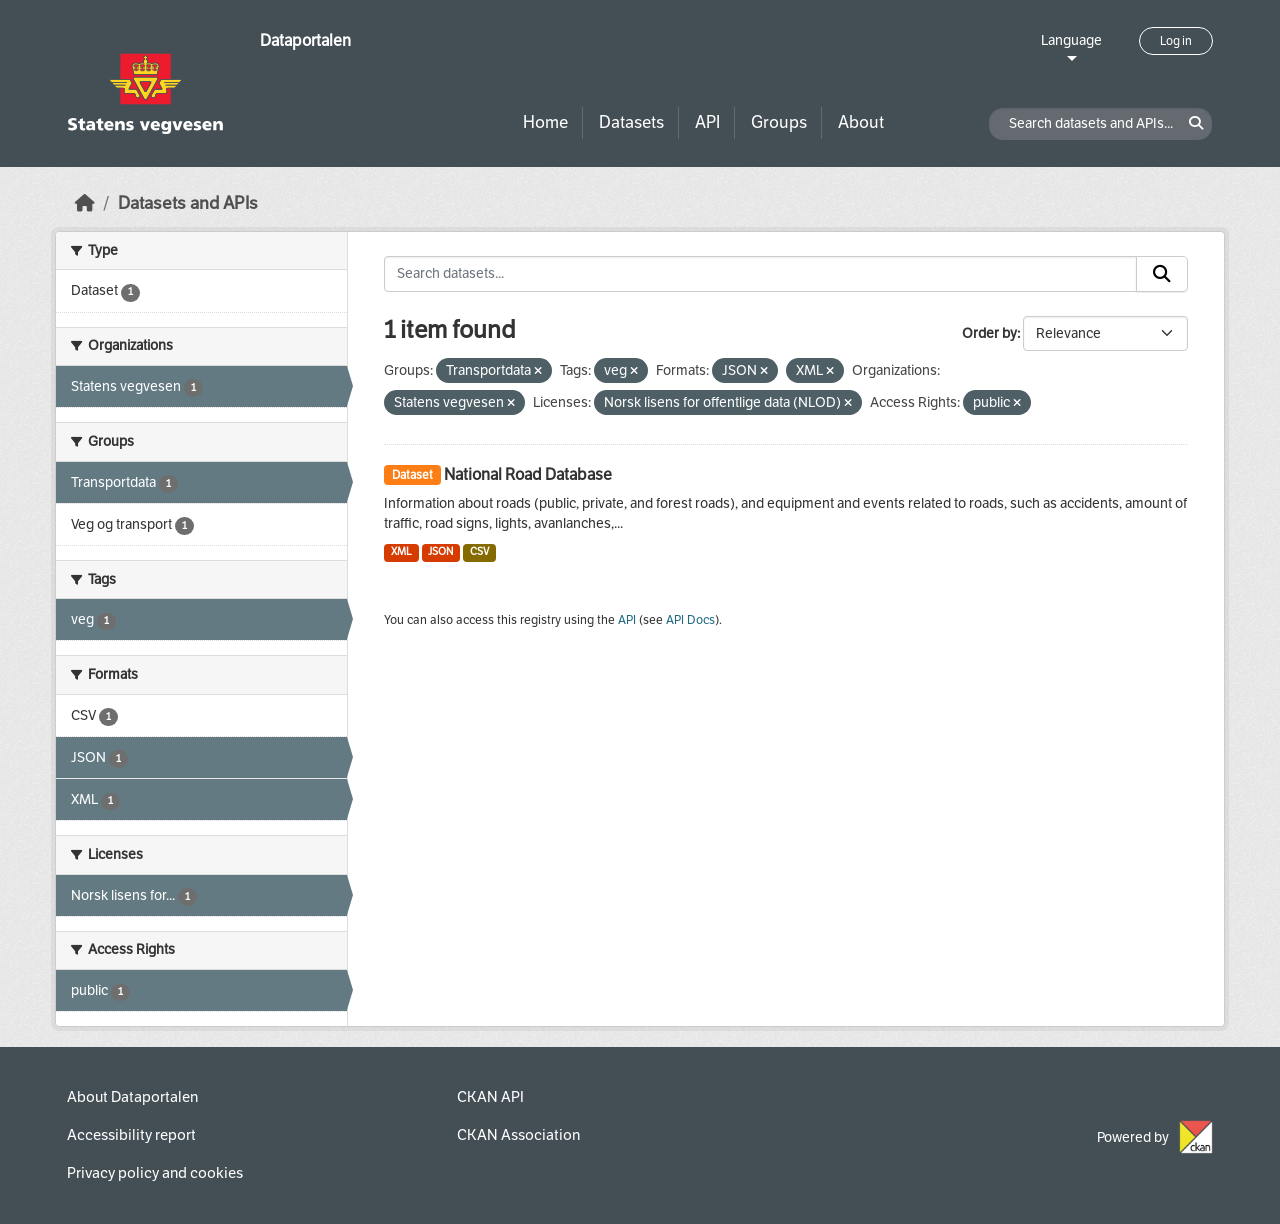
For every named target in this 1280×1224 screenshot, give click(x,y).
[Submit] (1162, 274)
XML (401, 551)
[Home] (85, 203)
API (707, 122)
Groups (779, 122)
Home (545, 122)
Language (1071, 40)
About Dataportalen (132, 1097)
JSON (440, 551)
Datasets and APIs (188, 203)
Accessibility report (131, 1135)
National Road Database (528, 474)
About (861, 122)
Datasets (631, 122)
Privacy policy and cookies (155, 1173)
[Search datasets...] (760, 274)
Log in (1176, 41)
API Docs (690, 620)
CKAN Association (518, 1135)
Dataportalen (305, 40)
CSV (479, 551)
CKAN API (490, 1097)
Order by (989, 333)
